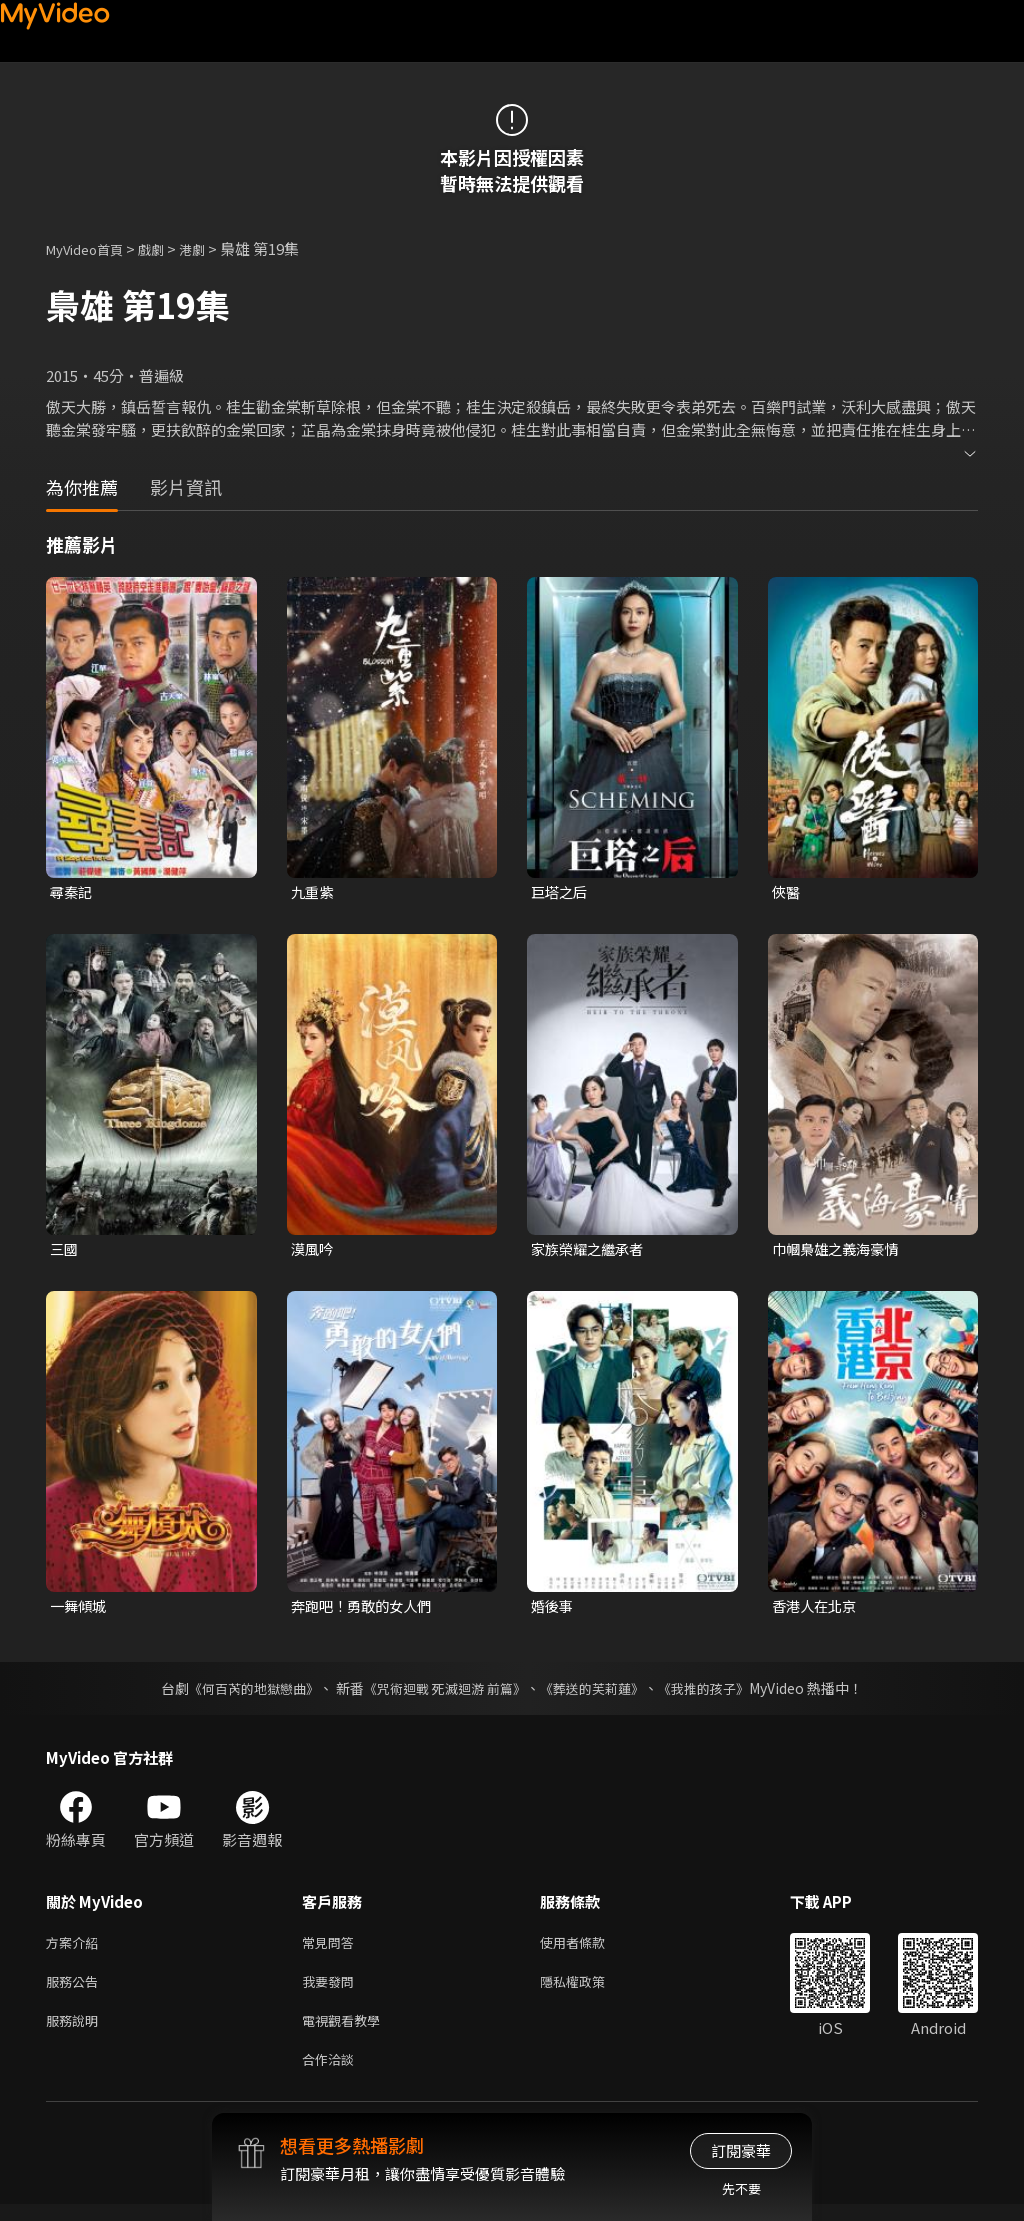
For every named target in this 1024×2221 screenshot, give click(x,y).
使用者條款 (589, 1948)
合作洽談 (332, 2074)
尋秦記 (72, 892)
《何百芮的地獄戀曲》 (241, 1693)
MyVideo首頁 (91, 248)
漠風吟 (313, 1250)
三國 (65, 1250)
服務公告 (76, 1990)
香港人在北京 (817, 1609)
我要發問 (332, 1990)
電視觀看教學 (347, 2032)
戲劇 (167, 248)
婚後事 (553, 1609)
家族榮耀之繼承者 (591, 1250)
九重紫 (313, 892)
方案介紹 (76, 1948)
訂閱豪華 (741, 2150)
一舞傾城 (80, 1609)
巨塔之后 (561, 892)
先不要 (741, 2188)
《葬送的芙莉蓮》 (600, 1693)
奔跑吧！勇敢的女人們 (366, 1609)
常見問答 (332, 1948)
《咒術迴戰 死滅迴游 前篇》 (443, 1693)
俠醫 (787, 892)
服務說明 (76, 2032)
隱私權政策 (589, 1990)
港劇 (212, 248)
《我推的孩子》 (719, 1693)
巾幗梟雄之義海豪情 (839, 1250)
